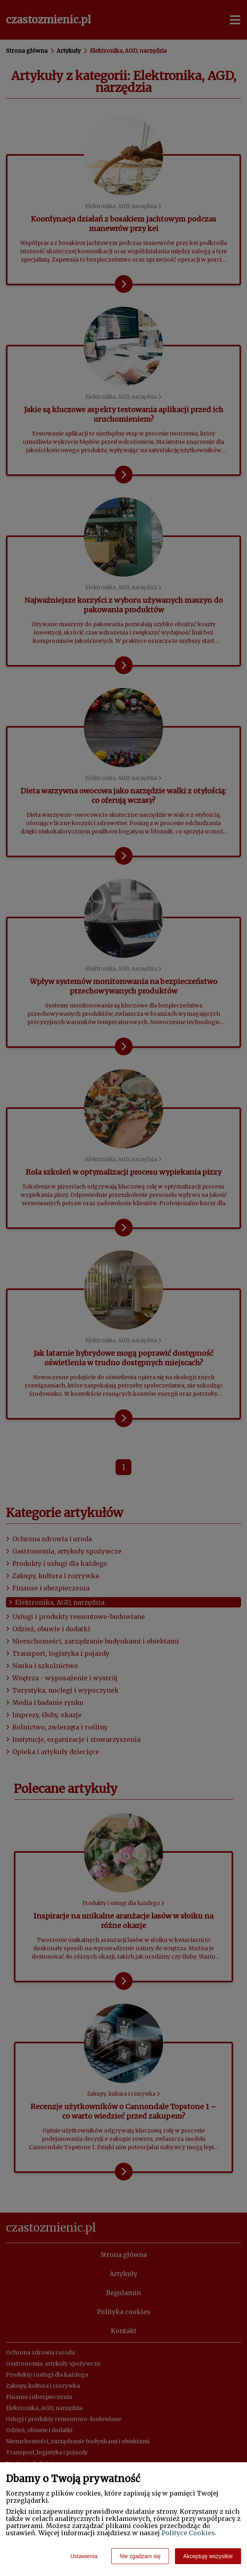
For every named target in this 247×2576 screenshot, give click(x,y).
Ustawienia (83, 2556)
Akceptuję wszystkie (208, 2556)
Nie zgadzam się (140, 2556)
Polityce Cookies (188, 2533)
